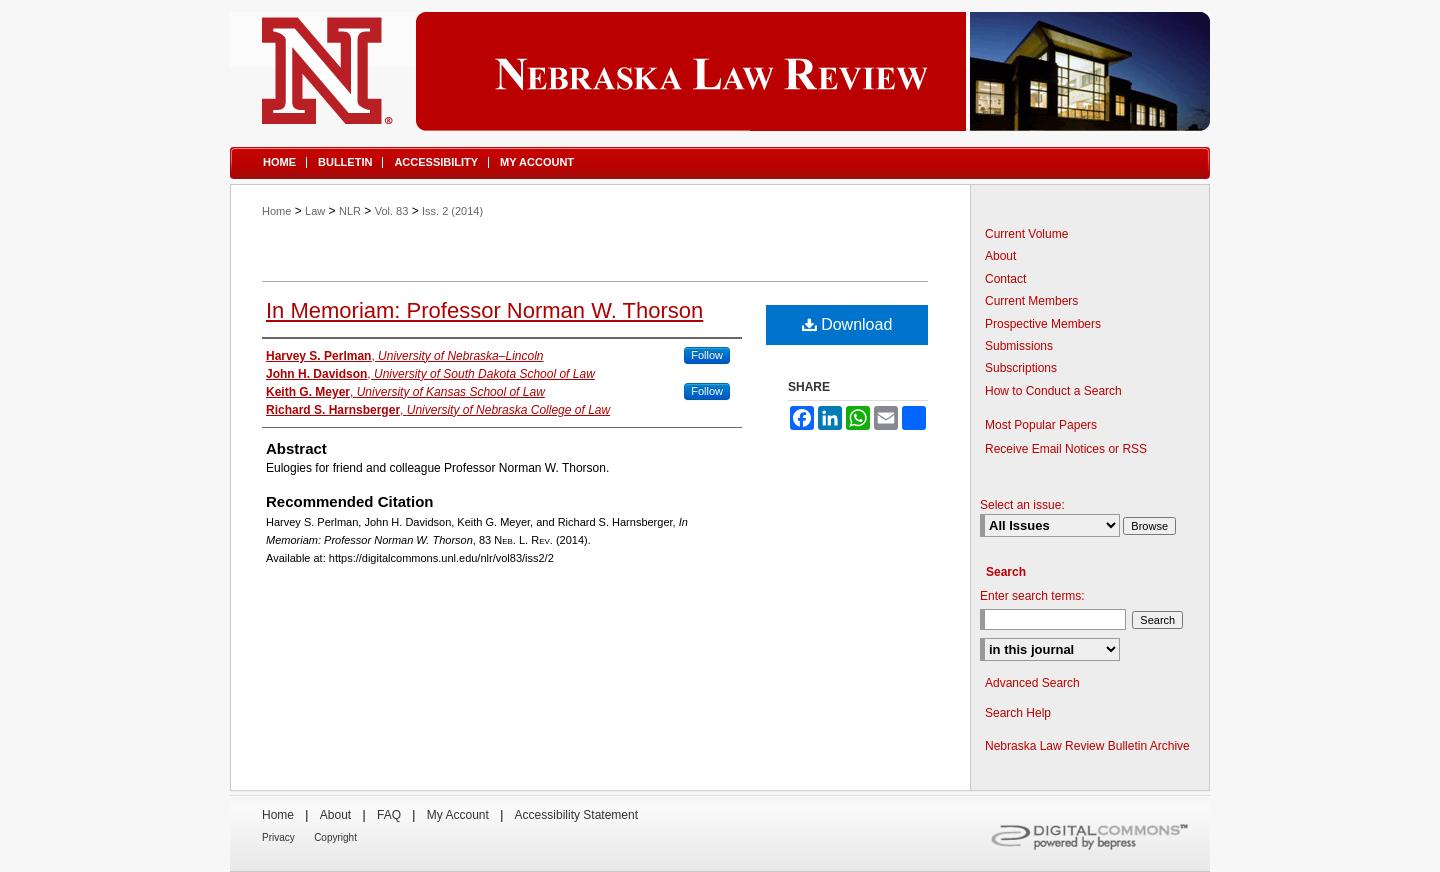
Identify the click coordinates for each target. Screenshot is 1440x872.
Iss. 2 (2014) (452, 211)
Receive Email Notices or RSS (1066, 449)
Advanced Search (1032, 683)
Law (315, 211)
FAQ (389, 815)
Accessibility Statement (576, 815)
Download (847, 324)
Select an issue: (1022, 505)
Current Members (1031, 301)
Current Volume (1026, 234)
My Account (458, 815)
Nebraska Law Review (720, 71)
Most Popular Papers (1041, 425)
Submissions (1019, 346)
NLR (350, 211)
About (1000, 256)
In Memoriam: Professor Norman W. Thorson (484, 310)
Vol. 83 (392, 211)
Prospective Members (1043, 324)
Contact (1005, 279)
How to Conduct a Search (1053, 391)
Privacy (278, 837)
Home (276, 211)
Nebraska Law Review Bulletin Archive (1087, 746)
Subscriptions (1021, 368)
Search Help (1018, 713)
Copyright (335, 837)
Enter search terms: (1032, 596)
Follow (707, 355)
